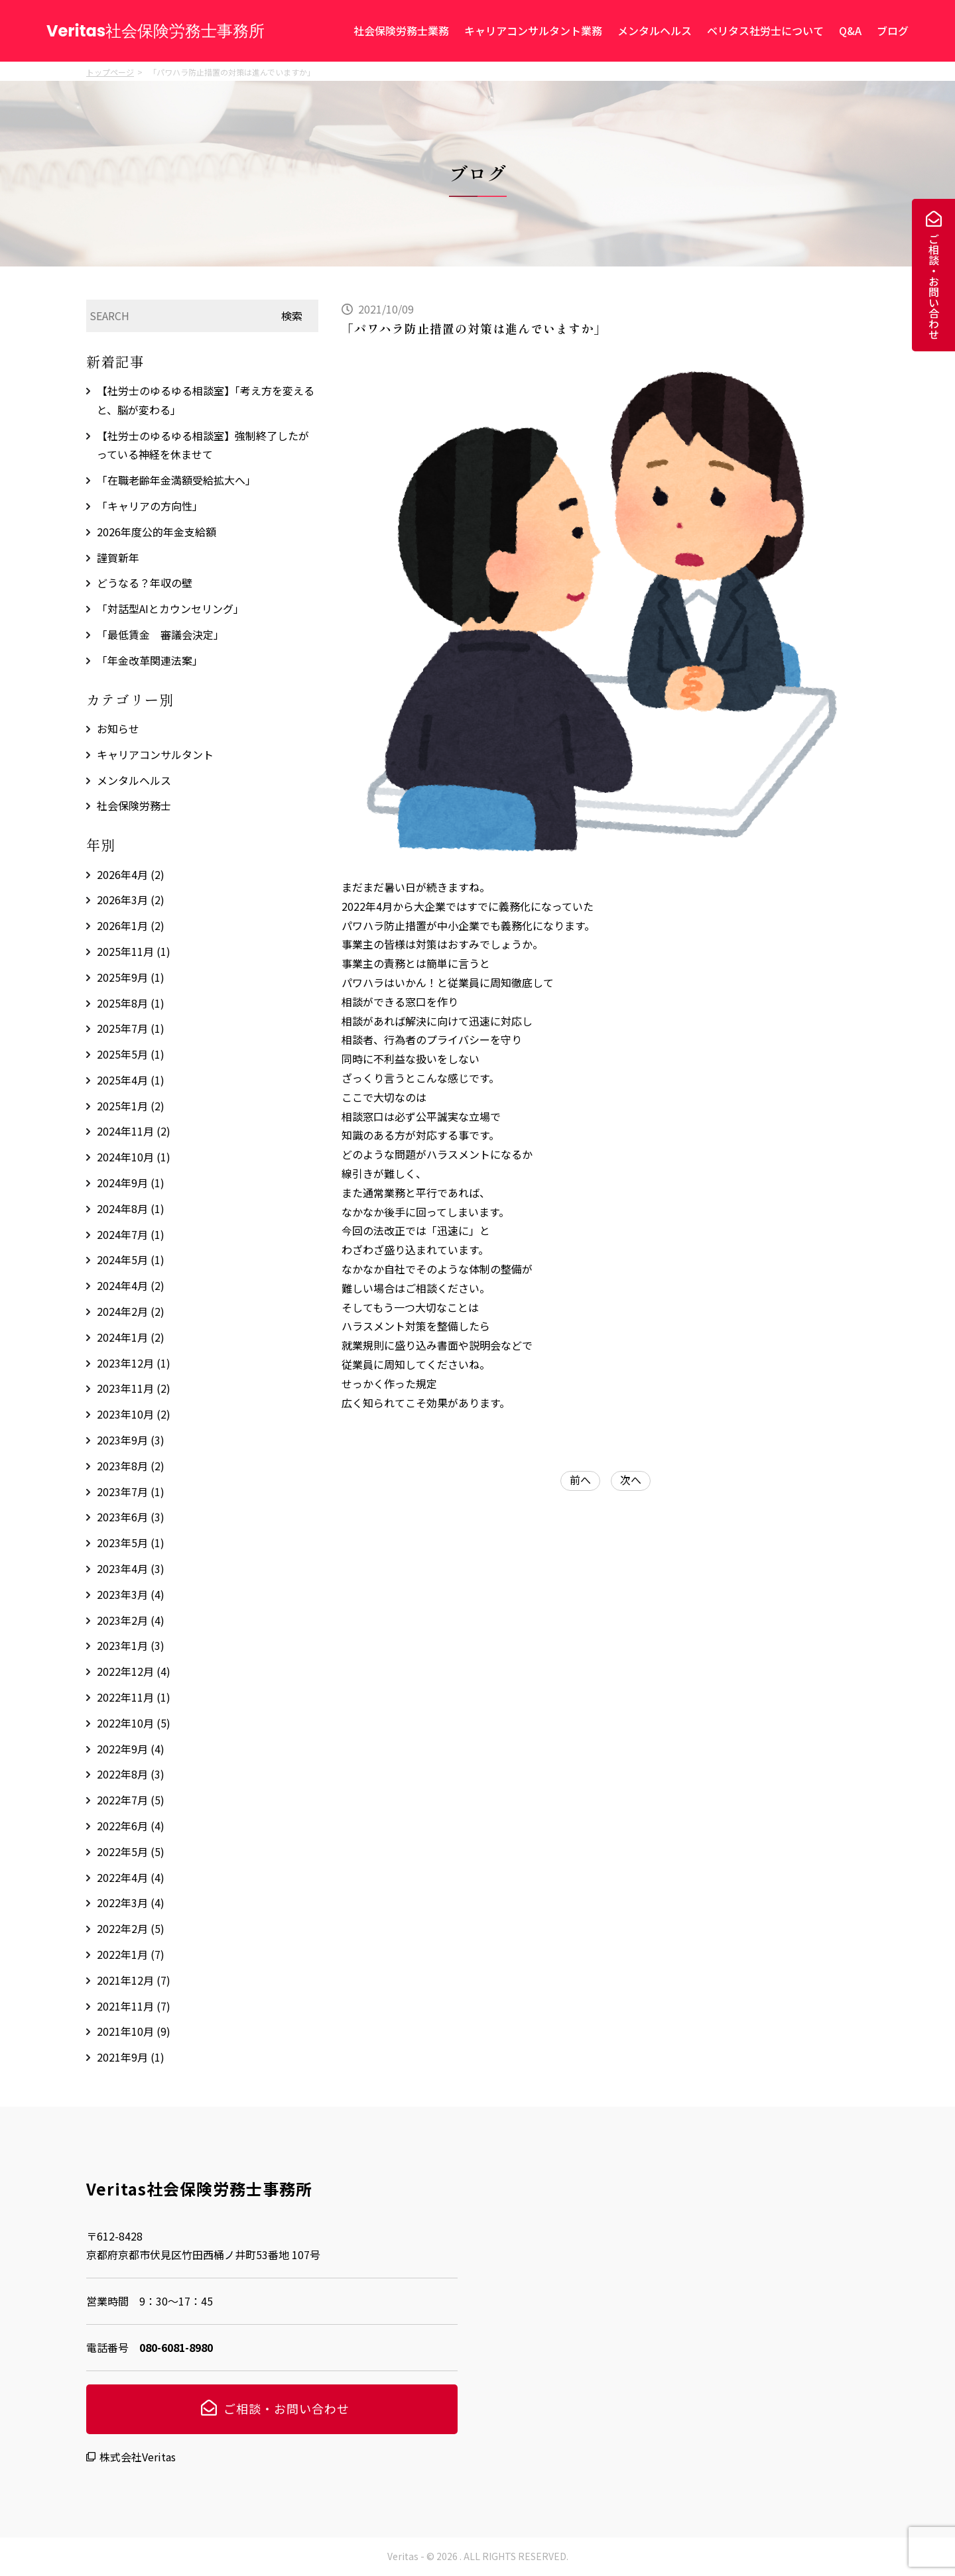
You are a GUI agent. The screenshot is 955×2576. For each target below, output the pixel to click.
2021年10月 (133, 2031)
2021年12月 (133, 1980)
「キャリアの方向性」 (150, 506)
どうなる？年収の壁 (144, 583)
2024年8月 (130, 1208)
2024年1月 (130, 1337)
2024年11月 (133, 1131)
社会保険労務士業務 (401, 30)
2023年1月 (130, 1645)
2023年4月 (130, 1568)
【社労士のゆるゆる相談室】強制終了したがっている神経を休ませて (203, 445)
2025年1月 (130, 1106)
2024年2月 (130, 1311)
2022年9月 (130, 1749)
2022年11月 (133, 1697)
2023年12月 (133, 1363)
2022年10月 (133, 1723)
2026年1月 (130, 925)
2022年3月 (130, 1902)
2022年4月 (130, 1877)
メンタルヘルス (654, 30)
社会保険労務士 (134, 805)
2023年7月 (130, 1491)
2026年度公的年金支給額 (156, 532)
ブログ (893, 30)
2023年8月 (130, 1466)
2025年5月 (130, 1054)
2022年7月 (130, 1800)
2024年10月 (133, 1157)
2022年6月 (130, 1826)
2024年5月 (130, 1259)
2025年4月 (130, 1080)
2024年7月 (130, 1234)
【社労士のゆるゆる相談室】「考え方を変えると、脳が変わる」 (205, 400)
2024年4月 (130, 1285)
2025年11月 (133, 951)
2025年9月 (130, 977)
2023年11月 (133, 1388)
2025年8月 (130, 1003)
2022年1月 (130, 1954)
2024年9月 (130, 1183)
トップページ (110, 72)
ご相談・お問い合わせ (934, 286)
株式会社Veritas (137, 2457)
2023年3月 (130, 1594)
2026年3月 (130, 899)
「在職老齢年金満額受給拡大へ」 (176, 480)
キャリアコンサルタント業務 (533, 30)
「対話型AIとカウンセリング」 (170, 608)
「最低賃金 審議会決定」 (160, 634)
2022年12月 (133, 1671)
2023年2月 (130, 1620)
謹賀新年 (118, 557)
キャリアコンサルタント (155, 754)
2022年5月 (130, 1851)
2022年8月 (130, 1774)
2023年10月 (133, 1414)
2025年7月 (130, 1028)
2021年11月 (133, 2006)
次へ (630, 1480)
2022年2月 (130, 1928)
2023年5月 (130, 1543)
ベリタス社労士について (765, 30)
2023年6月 (130, 1517)
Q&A (850, 30)
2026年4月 (130, 874)
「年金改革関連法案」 (150, 660)
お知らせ (118, 728)
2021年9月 (130, 2057)
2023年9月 (130, 1440)
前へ (580, 1480)
